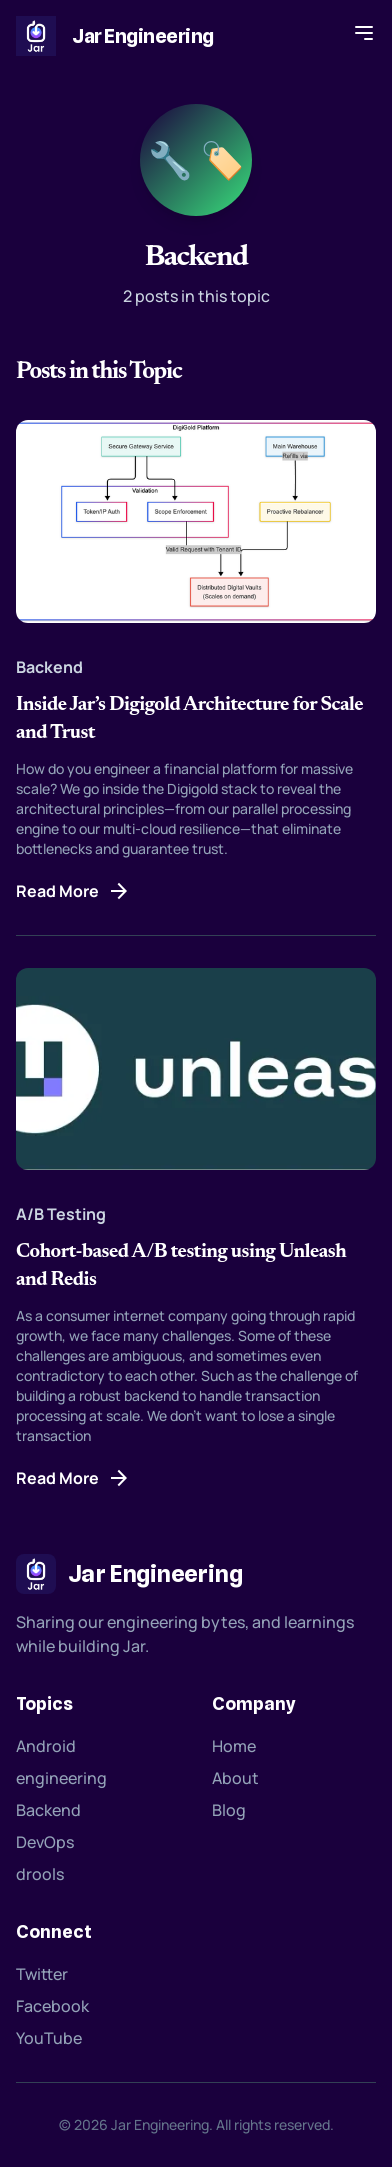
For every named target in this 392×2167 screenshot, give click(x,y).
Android (46, 1746)
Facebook (52, 2006)
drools (40, 1874)
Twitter (42, 1974)
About (235, 1778)
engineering (61, 1778)
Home (234, 1746)
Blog (229, 1810)
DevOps (45, 1842)
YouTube (49, 2038)
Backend (48, 1810)
